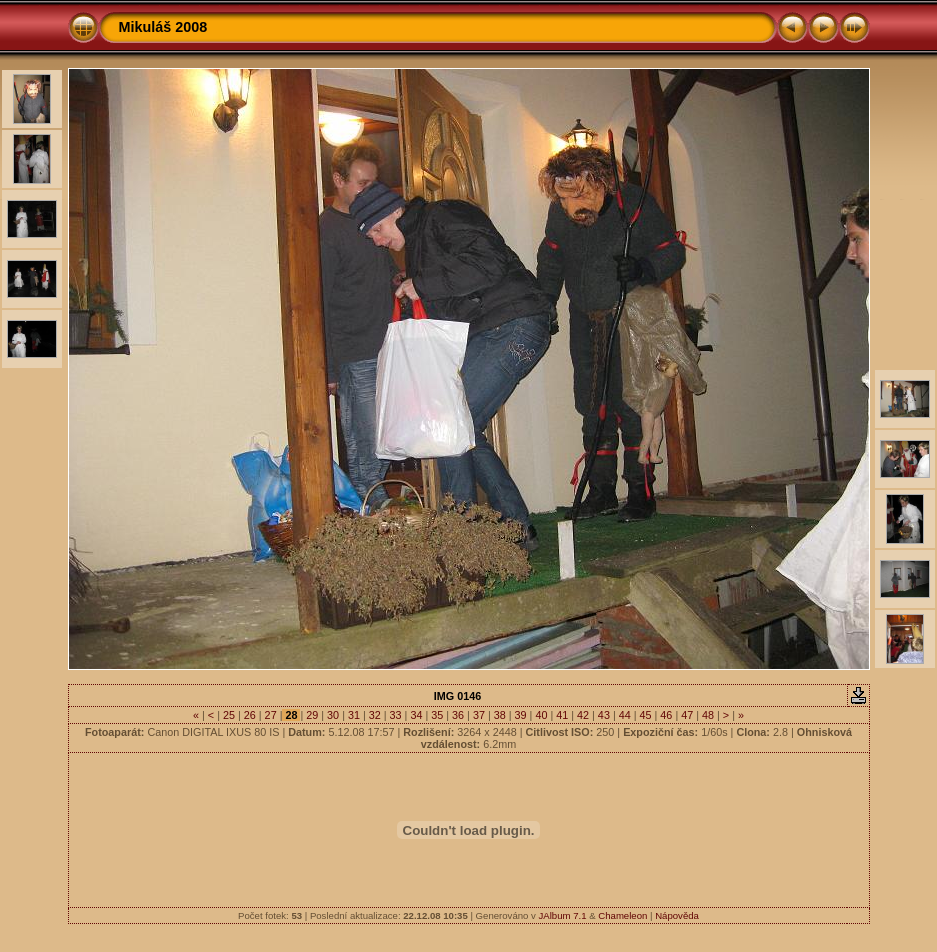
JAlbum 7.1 (563, 915)
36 (458, 715)
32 (375, 715)
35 (437, 715)
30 (333, 715)
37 (479, 715)
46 (666, 715)
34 (416, 715)
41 (562, 715)
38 (500, 715)
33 (396, 715)
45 (646, 715)
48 (708, 715)
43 (604, 715)
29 (312, 715)
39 (521, 715)
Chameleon (622, 915)
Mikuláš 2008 (163, 27)
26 (250, 715)
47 (687, 715)
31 (354, 715)
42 (583, 715)
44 (625, 715)
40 (541, 715)
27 (271, 715)
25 (229, 715)
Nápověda (677, 915)
